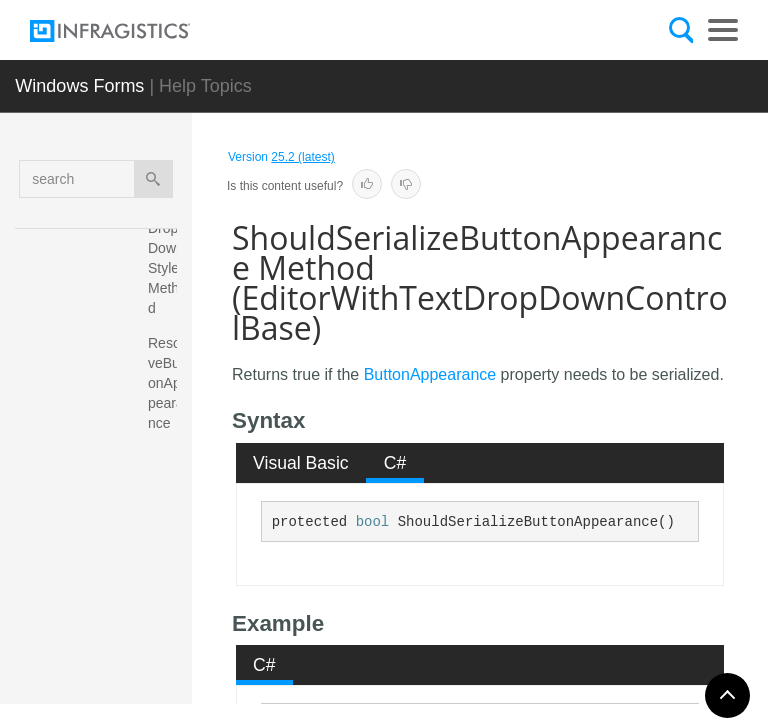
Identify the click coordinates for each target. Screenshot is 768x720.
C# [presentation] (395, 463)
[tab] (301, 463)
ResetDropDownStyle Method (167, 258)
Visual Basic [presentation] (301, 463)
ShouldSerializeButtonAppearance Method (167, 578)
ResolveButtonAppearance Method (168, 403)
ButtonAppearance (430, 374)
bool (373, 522)
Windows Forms (79, 86)
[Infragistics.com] (130, 31)
